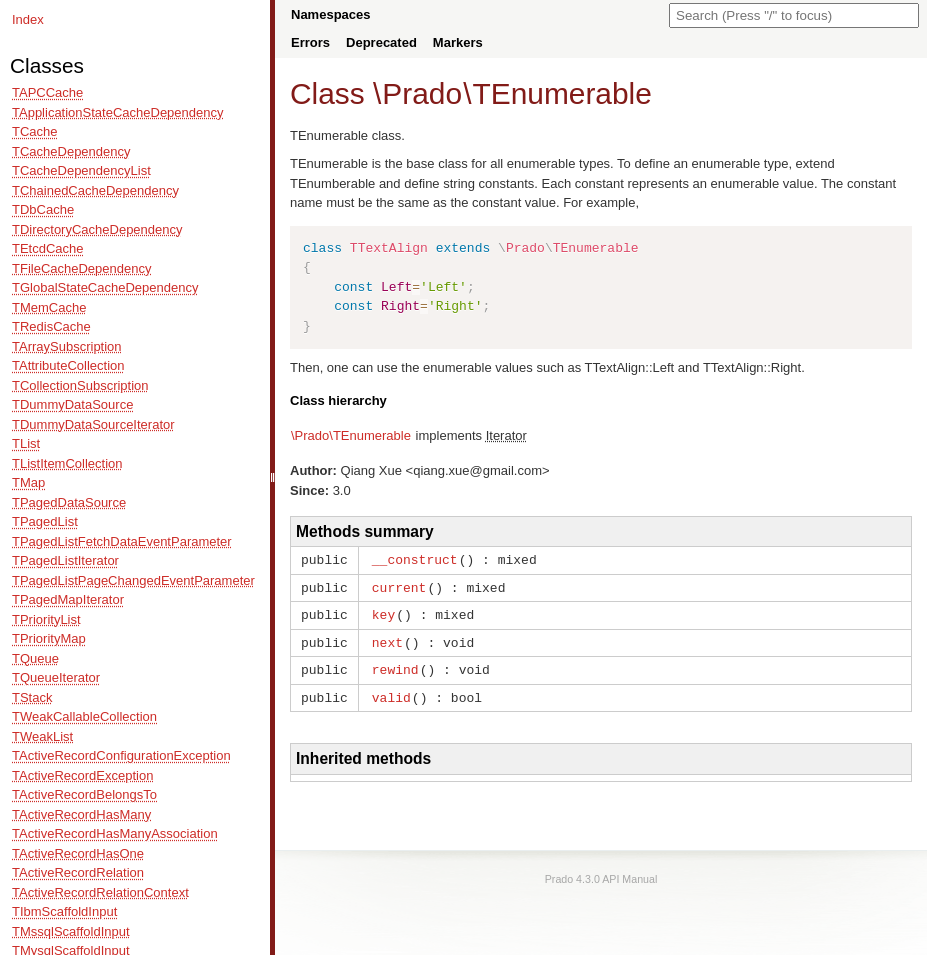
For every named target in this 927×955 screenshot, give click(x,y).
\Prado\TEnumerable (351, 435)
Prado (422, 93)
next (387, 639)
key (383, 612)
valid (391, 692)
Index (28, 19)
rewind (395, 665)
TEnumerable (561, 93)
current (399, 586)
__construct (415, 559)
